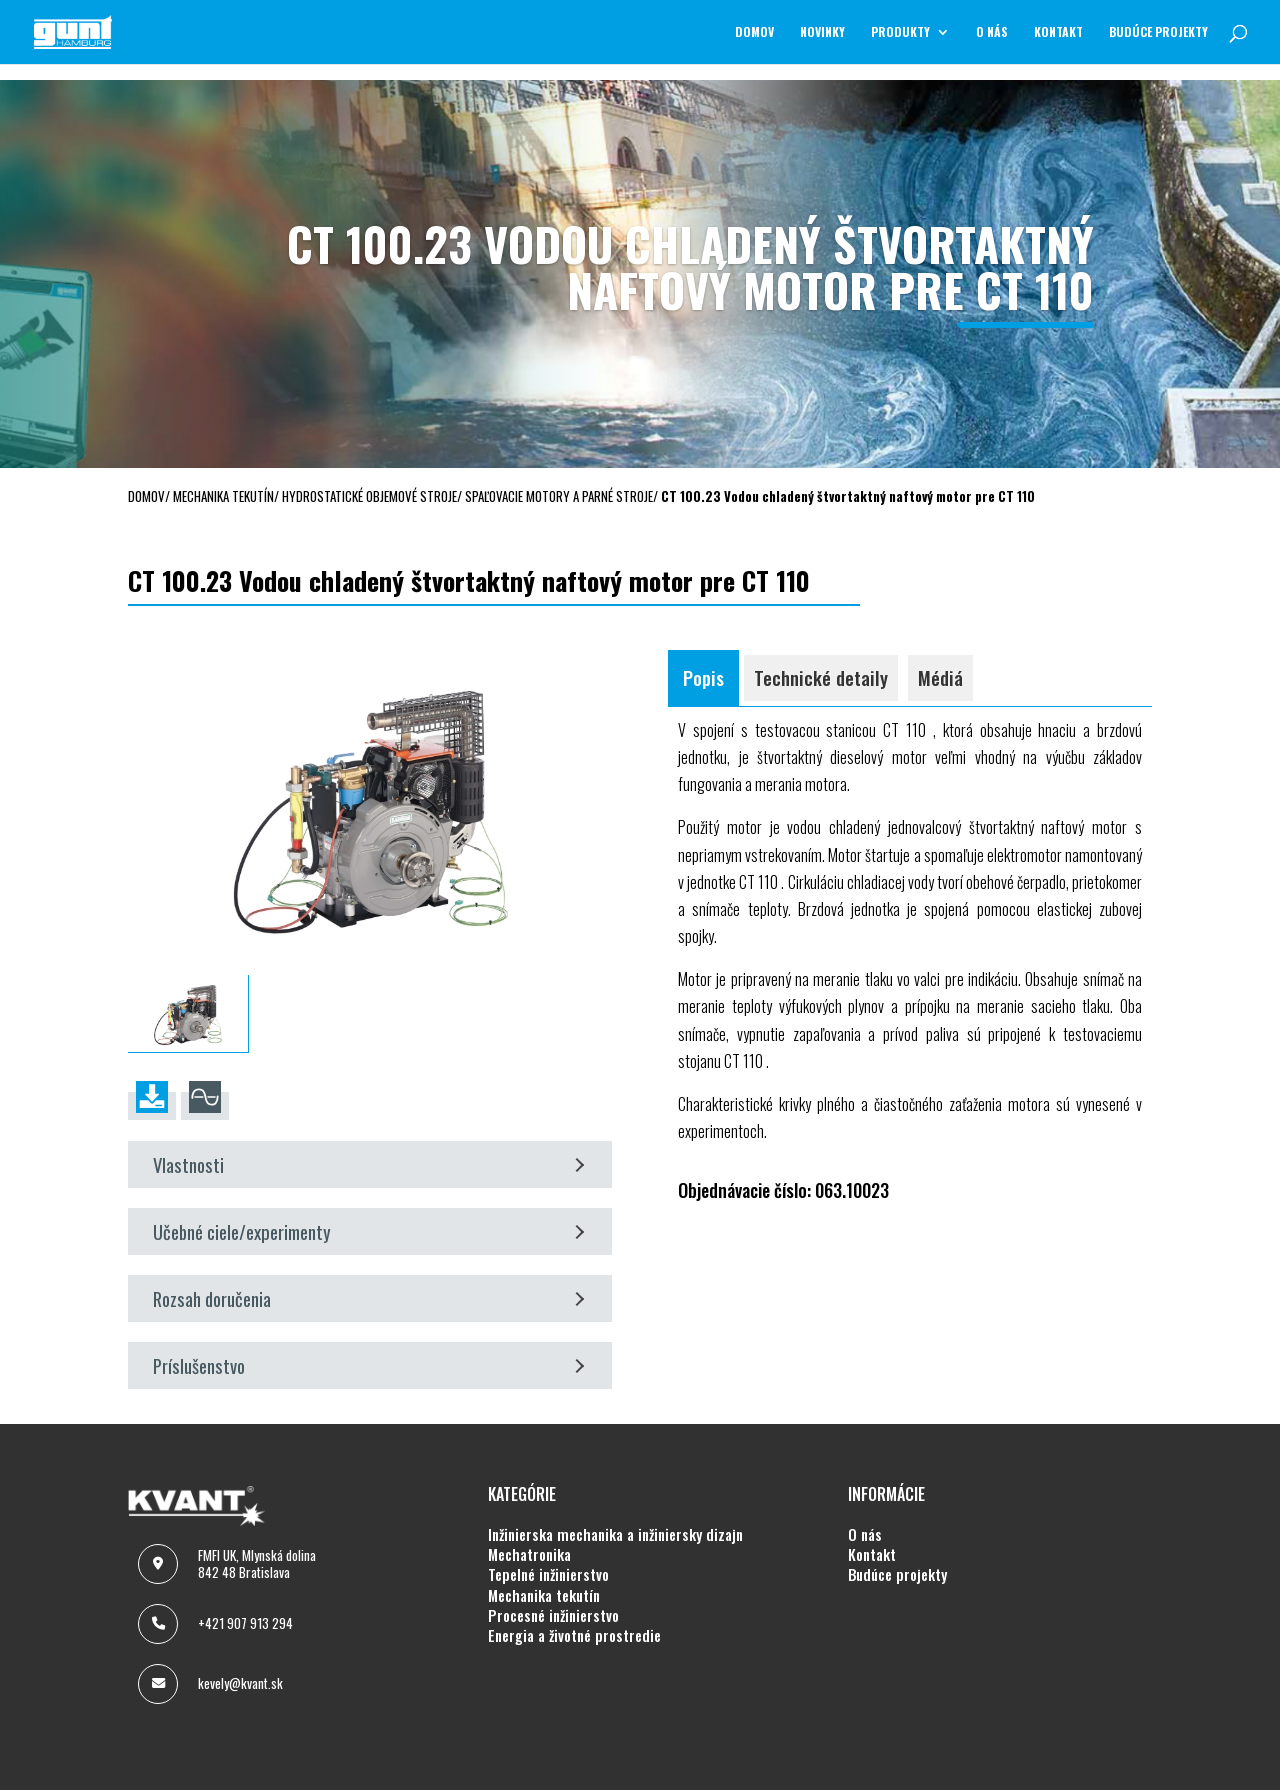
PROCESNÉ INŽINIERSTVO (553, 1616)
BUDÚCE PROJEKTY (1158, 32)
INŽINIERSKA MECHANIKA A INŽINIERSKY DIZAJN (615, 1535)
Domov (754, 32)
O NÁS (992, 32)
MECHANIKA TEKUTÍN (544, 1596)
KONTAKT (1058, 32)
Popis (703, 677)
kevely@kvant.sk (240, 1683)
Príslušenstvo (368, 1365)
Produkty (900, 32)
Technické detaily (821, 677)
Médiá (940, 677)
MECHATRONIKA (529, 1555)
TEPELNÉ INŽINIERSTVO (548, 1575)
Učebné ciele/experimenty (368, 1231)
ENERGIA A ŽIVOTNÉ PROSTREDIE (574, 1636)
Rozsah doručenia (368, 1298)
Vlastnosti (368, 1164)
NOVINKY (822, 32)
